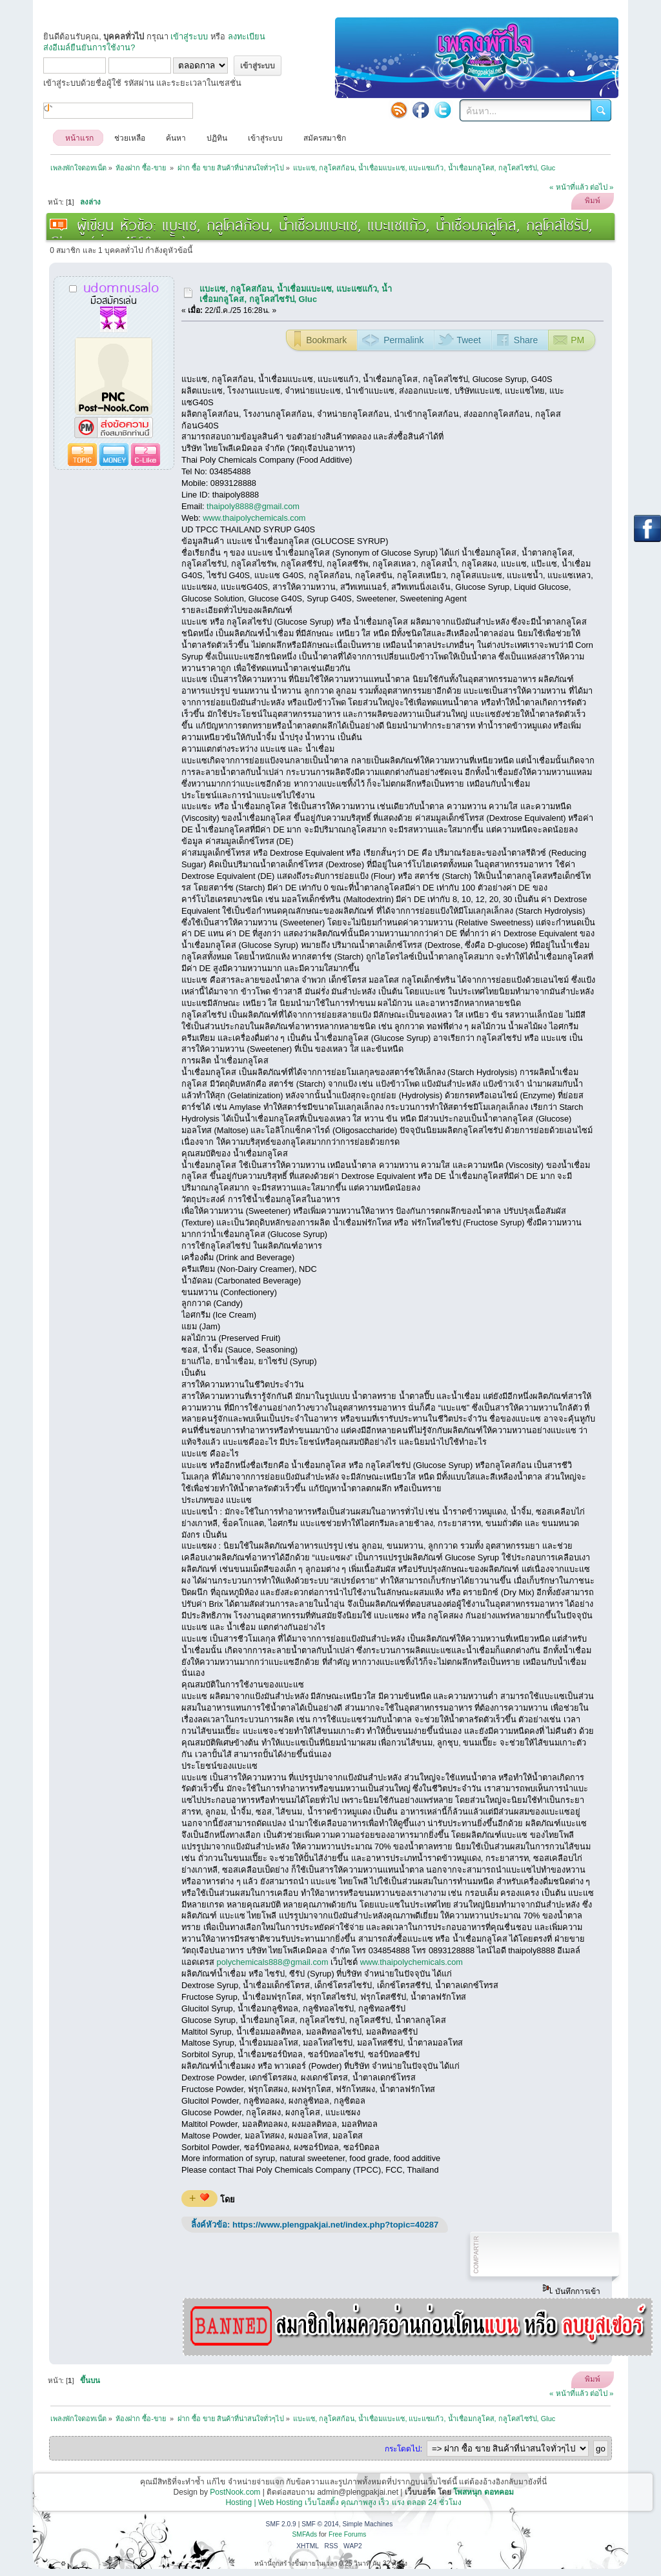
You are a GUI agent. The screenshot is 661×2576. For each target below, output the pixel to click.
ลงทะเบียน (246, 36)
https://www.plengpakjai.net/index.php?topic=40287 (335, 2224)
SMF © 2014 (320, 2524)
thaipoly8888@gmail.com (253, 506)
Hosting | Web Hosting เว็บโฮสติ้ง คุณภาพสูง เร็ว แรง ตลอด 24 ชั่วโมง (343, 2502)
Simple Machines (367, 2524)
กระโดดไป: (403, 2448)
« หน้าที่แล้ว (568, 187)
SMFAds (305, 2534)
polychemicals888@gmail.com (273, 1962)
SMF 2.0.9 (281, 2524)
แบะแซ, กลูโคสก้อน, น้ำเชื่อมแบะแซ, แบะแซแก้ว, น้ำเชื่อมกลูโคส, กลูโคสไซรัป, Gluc (295, 294)
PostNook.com (235, 2492)
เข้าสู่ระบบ (189, 36)
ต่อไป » (602, 187)
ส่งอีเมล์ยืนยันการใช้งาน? (89, 47)
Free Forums (348, 2534)
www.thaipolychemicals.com (254, 518)
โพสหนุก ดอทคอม (483, 2492)
